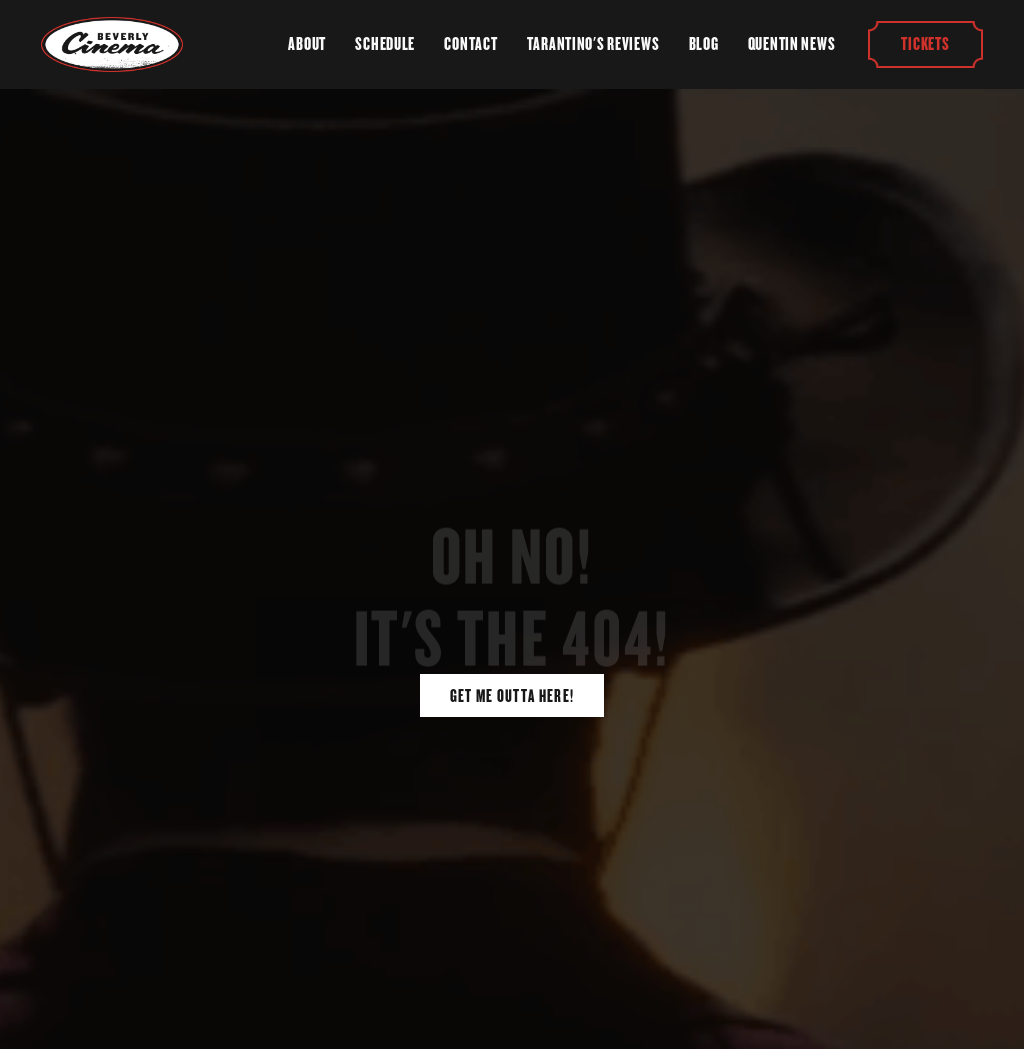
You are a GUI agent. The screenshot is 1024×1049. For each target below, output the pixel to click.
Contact (470, 44)
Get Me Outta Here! (512, 696)
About (307, 44)
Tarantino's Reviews (593, 44)
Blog (704, 44)
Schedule (385, 44)
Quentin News (792, 44)
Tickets (926, 44)
